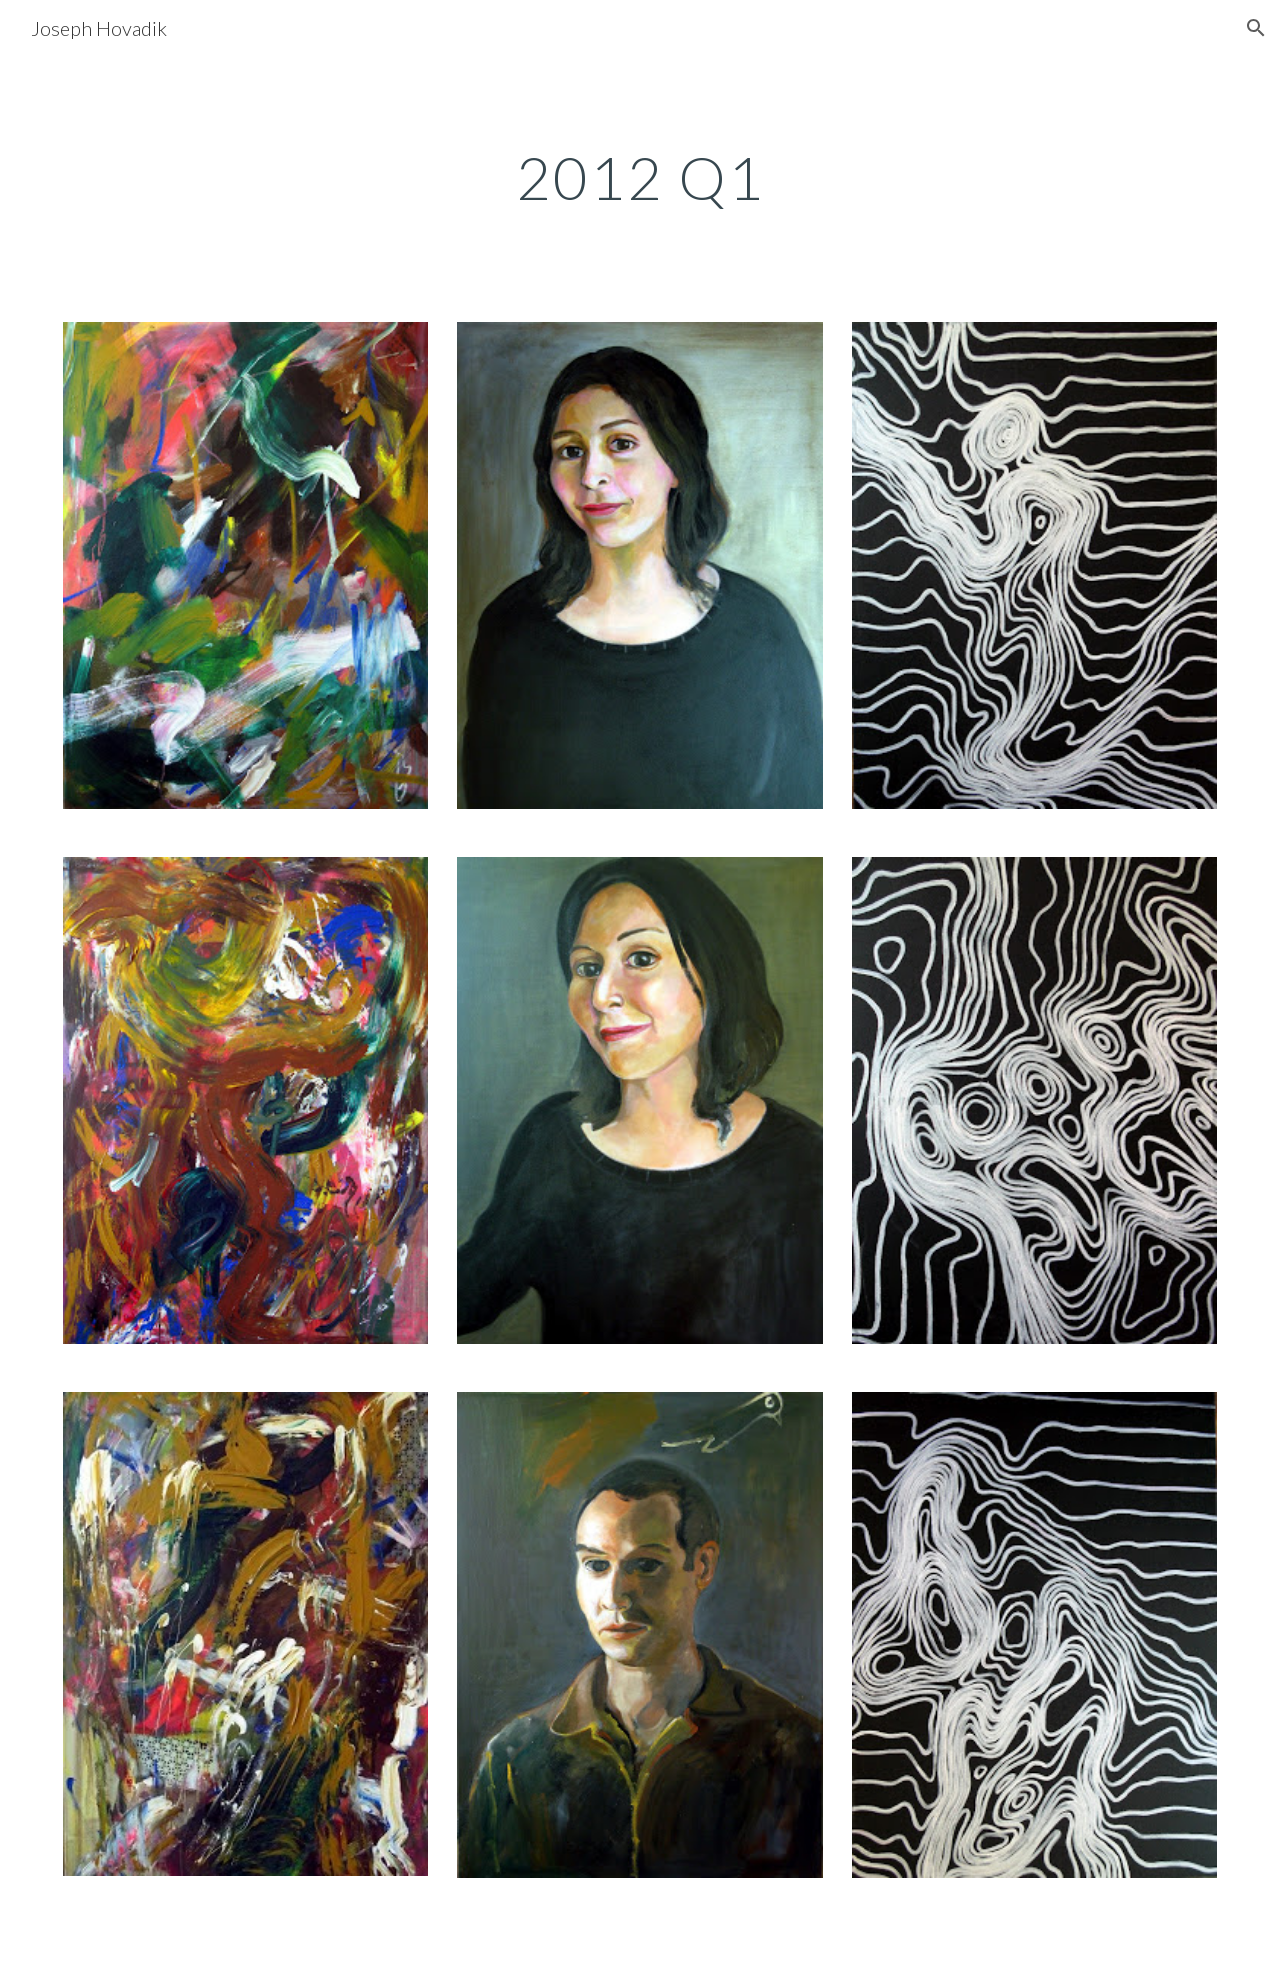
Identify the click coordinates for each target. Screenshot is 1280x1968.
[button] (1256, 28)
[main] (640, 177)
